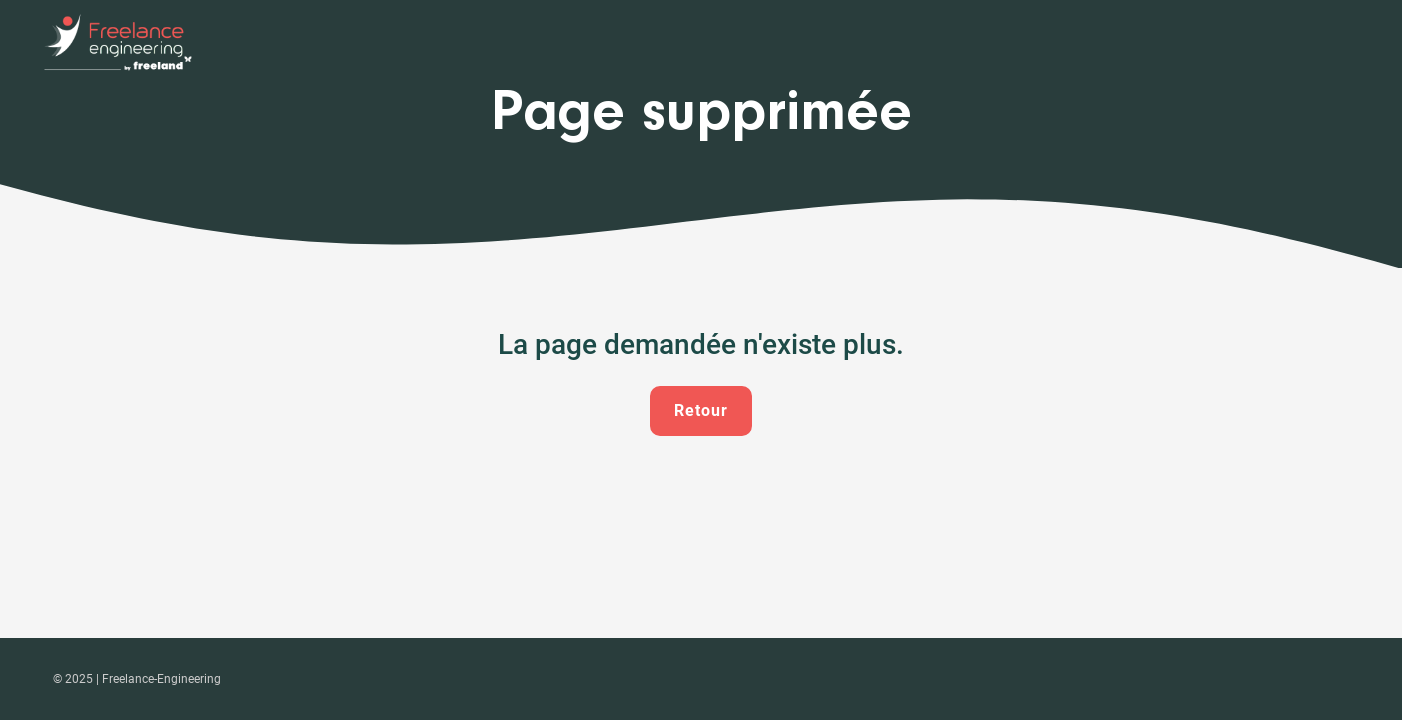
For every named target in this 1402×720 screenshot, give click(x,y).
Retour (701, 410)
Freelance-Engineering (161, 679)
